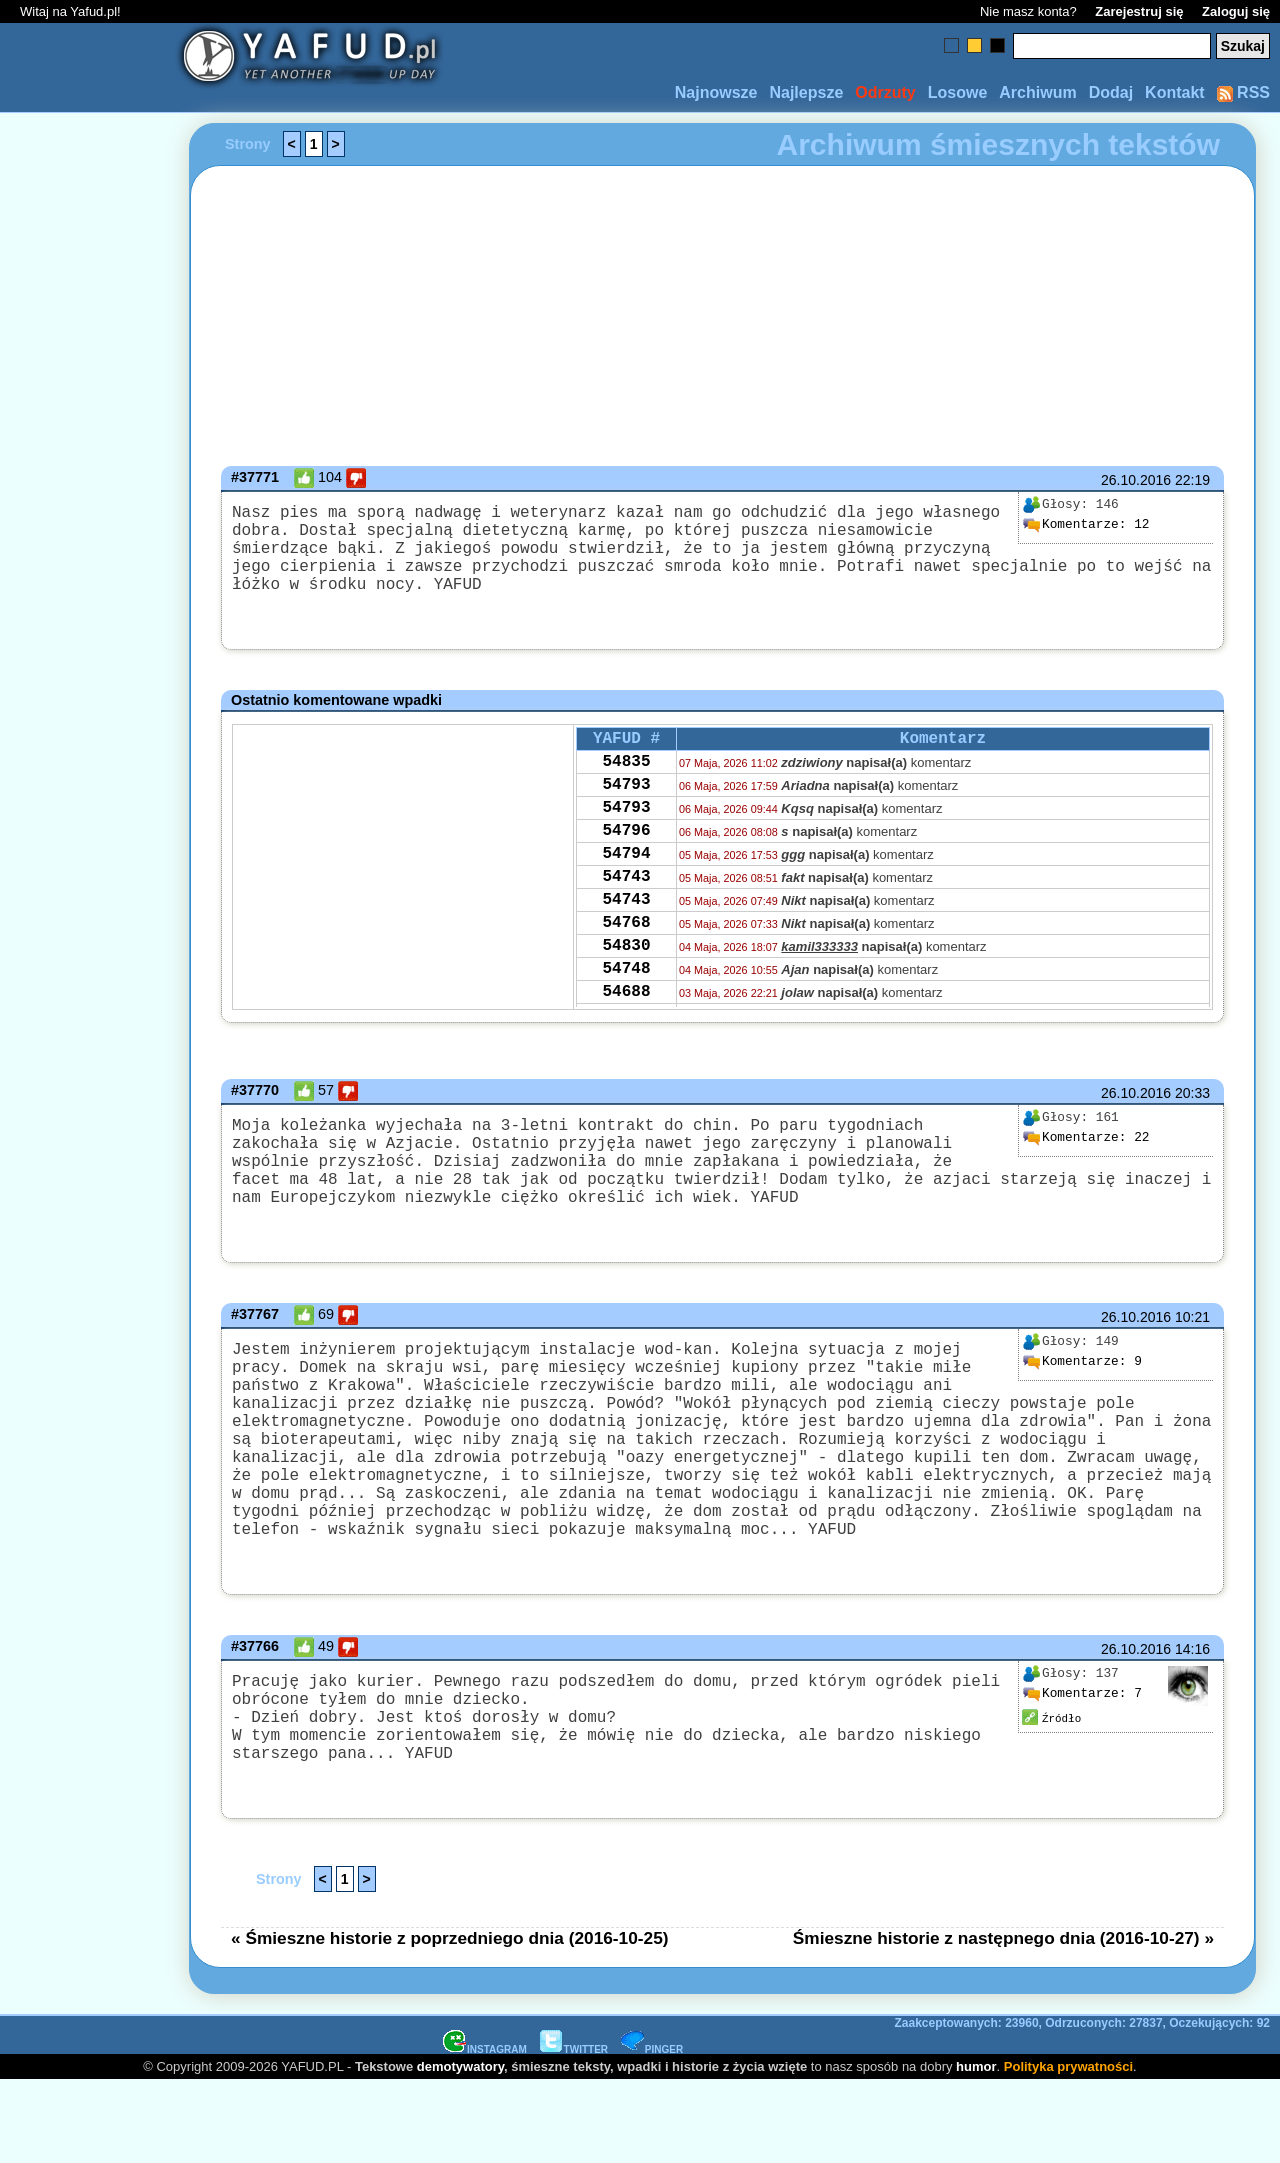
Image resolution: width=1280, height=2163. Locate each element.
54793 (626, 815)
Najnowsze (716, 92)
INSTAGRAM (485, 2131)
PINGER (652, 2131)
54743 (626, 923)
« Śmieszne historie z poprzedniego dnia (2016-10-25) (450, 2020)
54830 (626, 1004)
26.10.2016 (1136, 480)
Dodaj (1111, 92)
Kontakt (1175, 92)
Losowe (958, 92)
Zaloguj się (1236, 11)
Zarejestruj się (1139, 11)
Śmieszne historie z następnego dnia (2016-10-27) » (1003, 2020)
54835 (626, 788)
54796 (626, 869)
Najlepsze (806, 92)
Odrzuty (885, 92)
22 (1086, 1158)
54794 (626, 896)
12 (1086, 525)
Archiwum (1037, 92)
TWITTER (574, 2131)
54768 (626, 977)
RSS (1243, 92)
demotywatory (460, 2148)
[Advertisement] (88, 1082)
